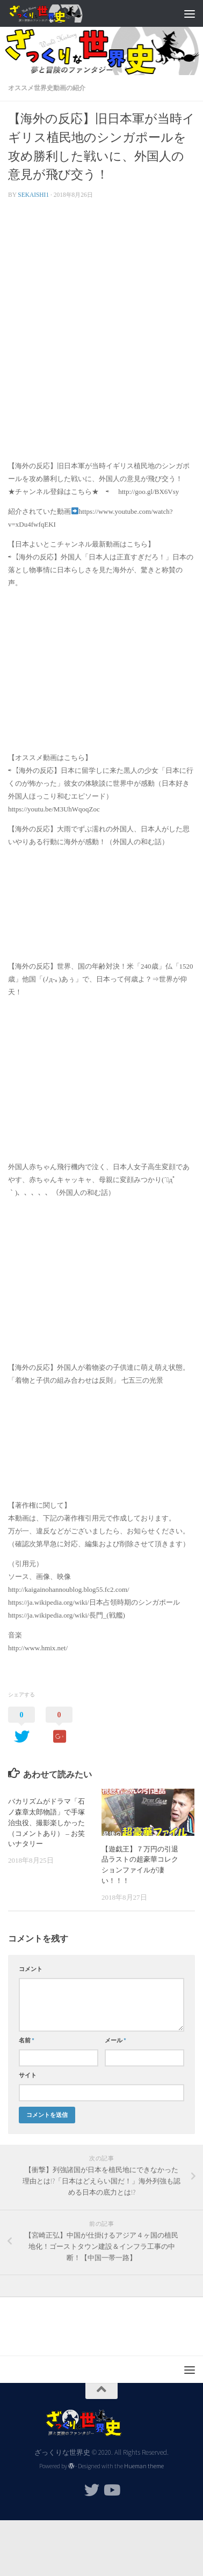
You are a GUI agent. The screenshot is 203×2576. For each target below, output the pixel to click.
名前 (26, 2040)
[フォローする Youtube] (111, 2490)
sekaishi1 (33, 194)
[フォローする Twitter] (91, 2490)
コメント (30, 1969)
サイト (28, 2075)
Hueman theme (144, 2466)
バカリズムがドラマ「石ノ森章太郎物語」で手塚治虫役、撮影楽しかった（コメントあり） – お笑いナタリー (46, 1822)
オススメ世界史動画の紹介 (46, 88)
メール (115, 2040)
